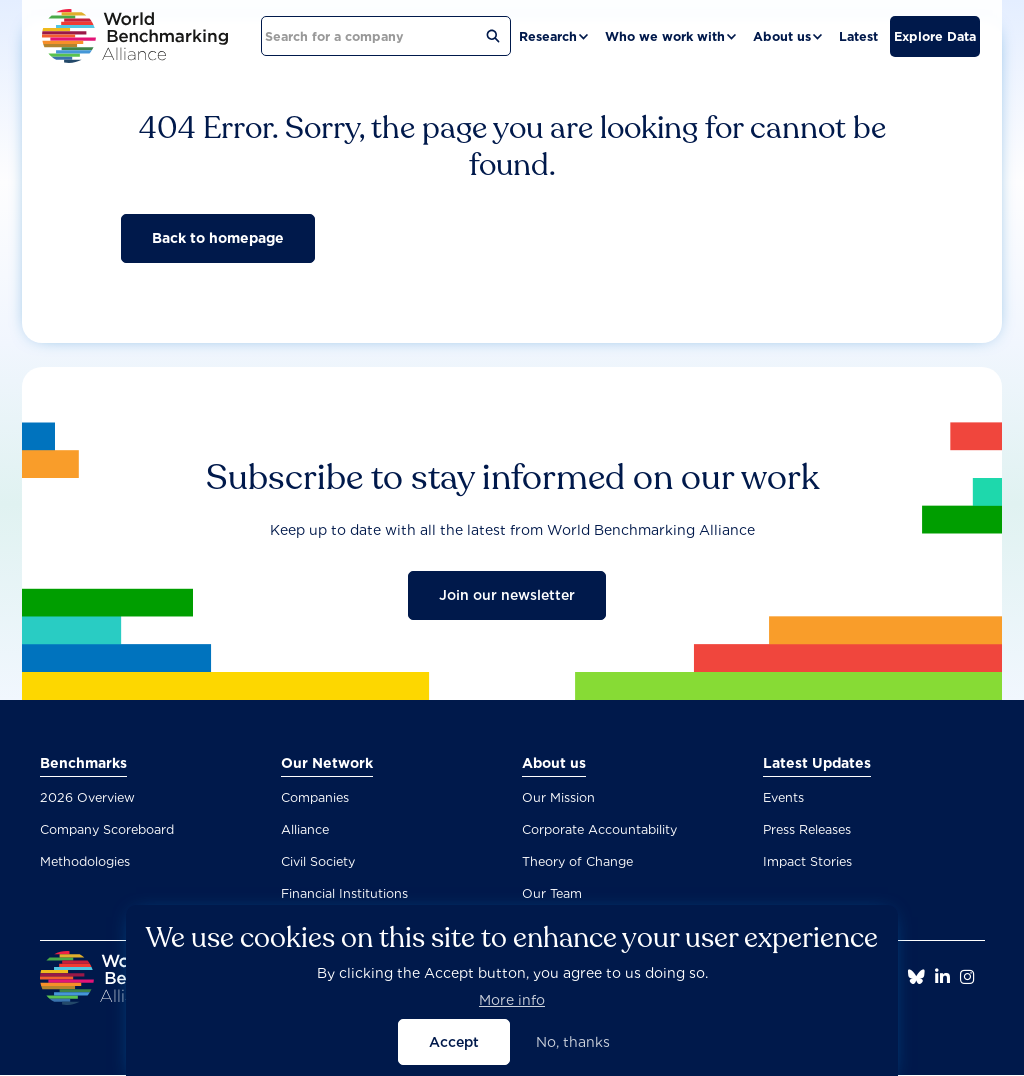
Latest (858, 36)
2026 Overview (87, 797)
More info (512, 1010)
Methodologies (85, 861)
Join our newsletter (507, 595)
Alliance (305, 829)
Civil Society (318, 861)
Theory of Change (577, 861)
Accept (454, 1052)
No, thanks (573, 1052)
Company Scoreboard (107, 829)
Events (783, 797)
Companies (315, 797)
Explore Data (935, 36)
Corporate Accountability (599, 829)
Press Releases (807, 829)
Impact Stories (807, 861)
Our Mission (558, 797)
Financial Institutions (344, 893)
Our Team (552, 893)
